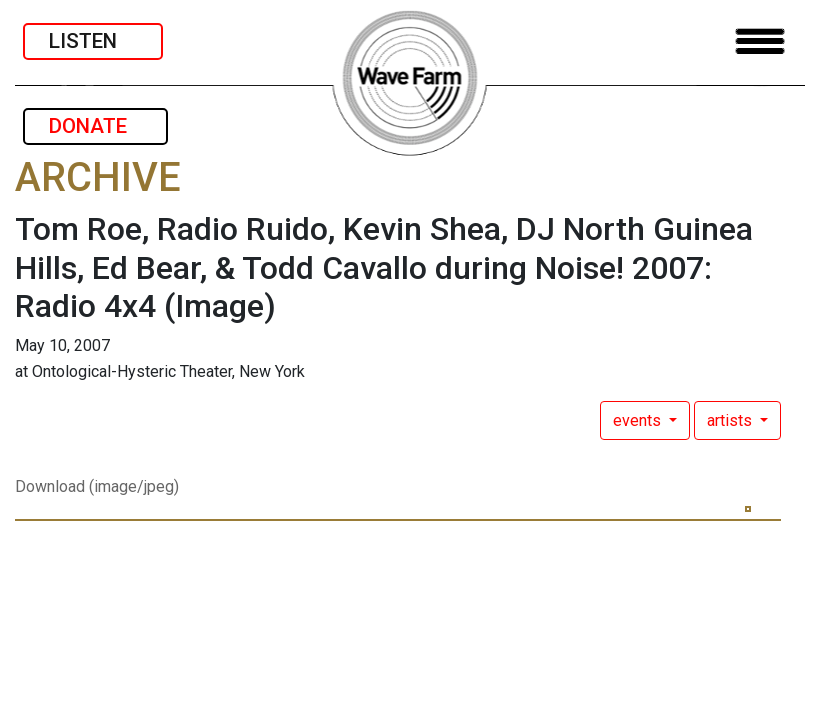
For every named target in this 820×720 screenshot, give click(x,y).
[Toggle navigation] (760, 41)
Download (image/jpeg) (97, 486)
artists (731, 420)
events (639, 420)
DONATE (95, 126)
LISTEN (93, 41)
